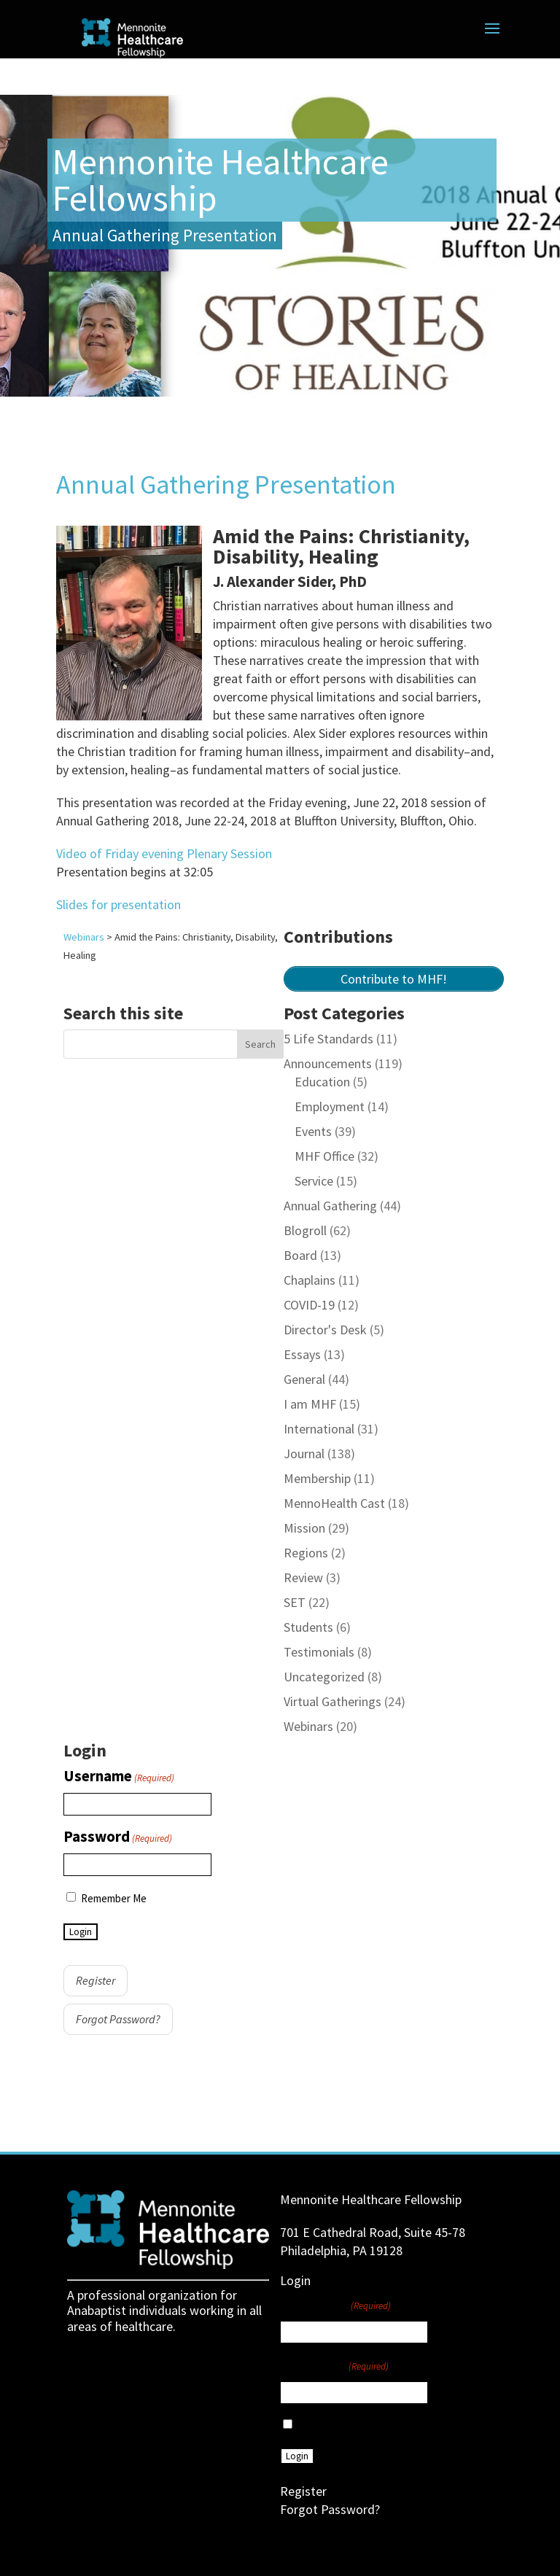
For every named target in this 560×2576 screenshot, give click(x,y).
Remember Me (114, 1898)
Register (95, 1980)
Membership (317, 1478)
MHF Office (324, 1156)
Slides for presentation (118, 904)
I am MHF (310, 1404)
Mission (304, 1527)
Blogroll (305, 1230)
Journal (304, 1453)
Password (117, 1837)
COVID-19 (309, 1304)
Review (303, 1577)
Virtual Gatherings (332, 1701)
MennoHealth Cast (334, 1503)
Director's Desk (325, 1329)
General (304, 1379)
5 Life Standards (328, 1038)
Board (300, 1255)
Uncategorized (324, 1676)
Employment (330, 1106)
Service (314, 1180)
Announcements (328, 1063)
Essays (302, 1354)
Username (118, 1777)
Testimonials (319, 1651)
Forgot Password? (118, 2019)
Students (308, 1627)
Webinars (308, 1726)
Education (322, 1081)
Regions (306, 1552)
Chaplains (309, 1280)
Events (313, 1131)
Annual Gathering (330, 1205)
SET (295, 1602)
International (319, 1428)
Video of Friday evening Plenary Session (164, 853)
